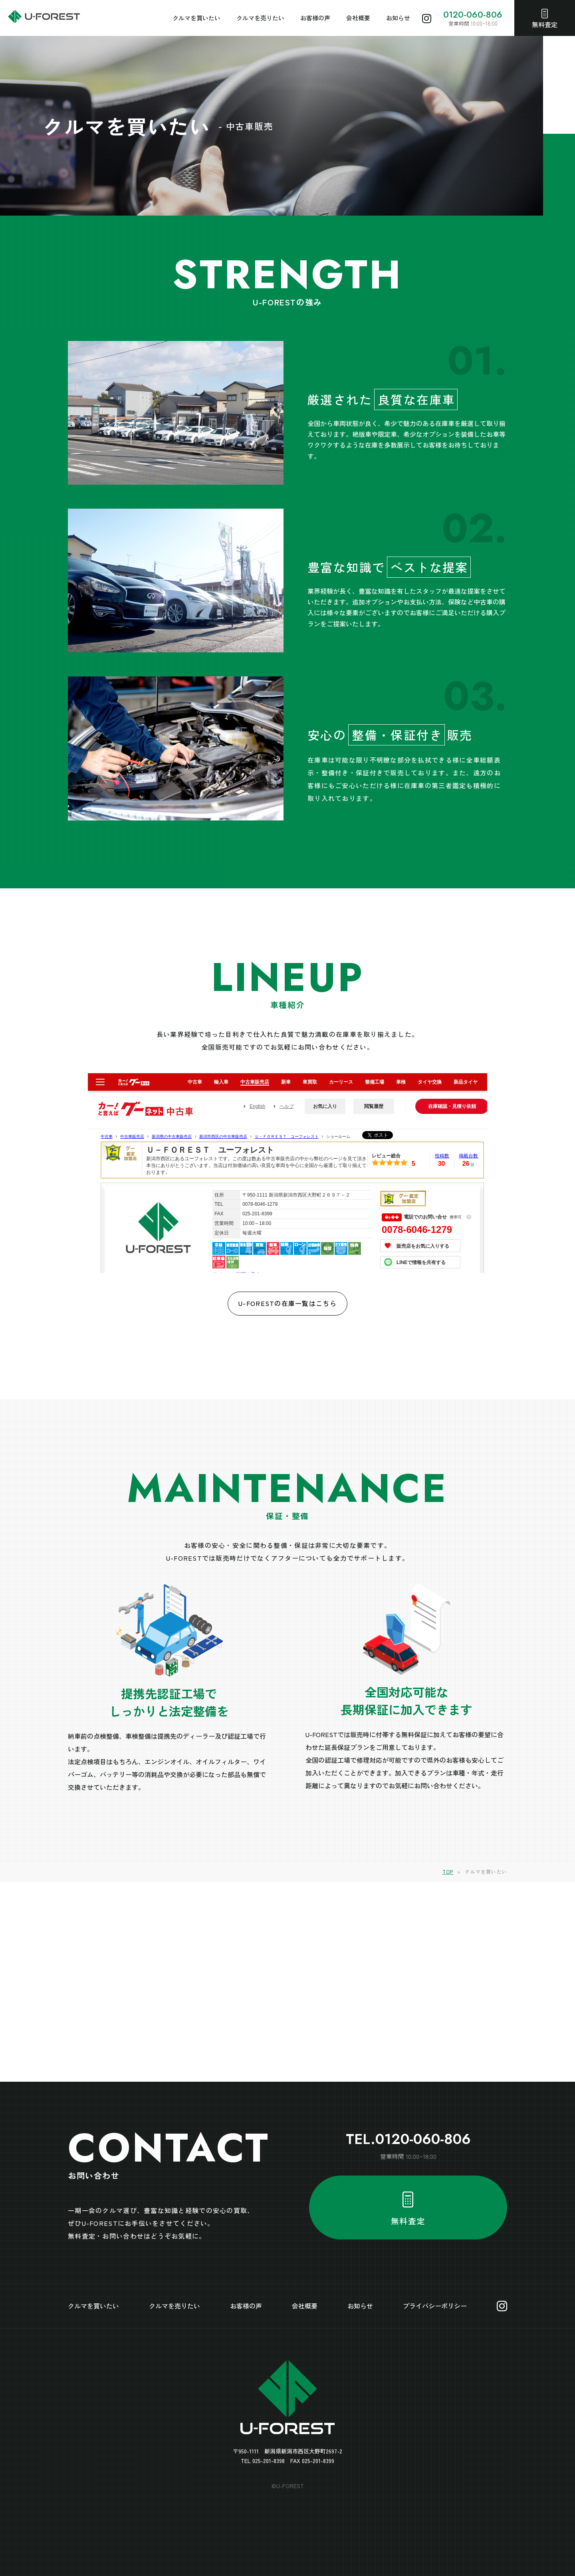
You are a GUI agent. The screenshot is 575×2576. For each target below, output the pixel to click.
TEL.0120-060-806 (408, 2139)
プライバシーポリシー (435, 2305)
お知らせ (398, 18)
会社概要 (358, 18)
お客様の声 (315, 18)
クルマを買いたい (196, 18)
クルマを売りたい (260, 18)
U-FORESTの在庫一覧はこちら (287, 1303)
